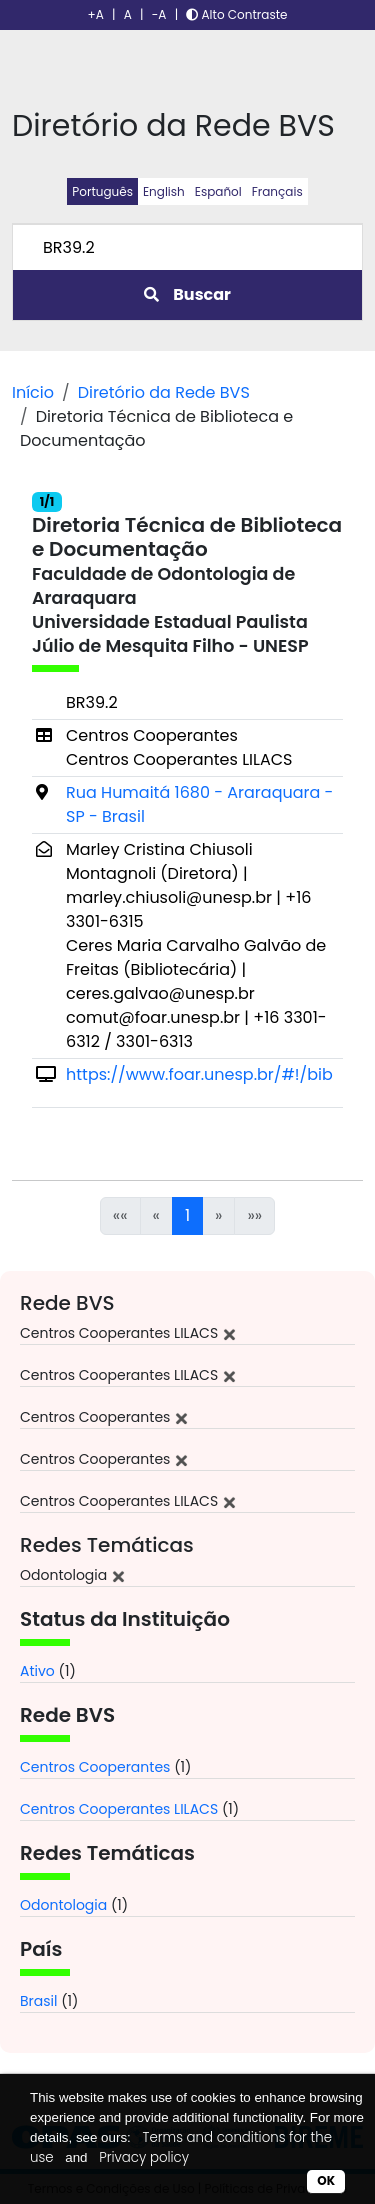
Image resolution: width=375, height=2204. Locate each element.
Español (218, 191)
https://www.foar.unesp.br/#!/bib (199, 1074)
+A (96, 14)
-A (159, 14)
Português (102, 191)
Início (33, 392)
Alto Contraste (236, 14)
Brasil (38, 2001)
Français (277, 191)
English (164, 191)
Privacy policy (144, 2157)
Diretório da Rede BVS (164, 392)
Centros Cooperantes (95, 1767)
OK (326, 2180)
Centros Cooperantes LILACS (119, 1809)
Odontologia (63, 1905)
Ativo (37, 1671)
